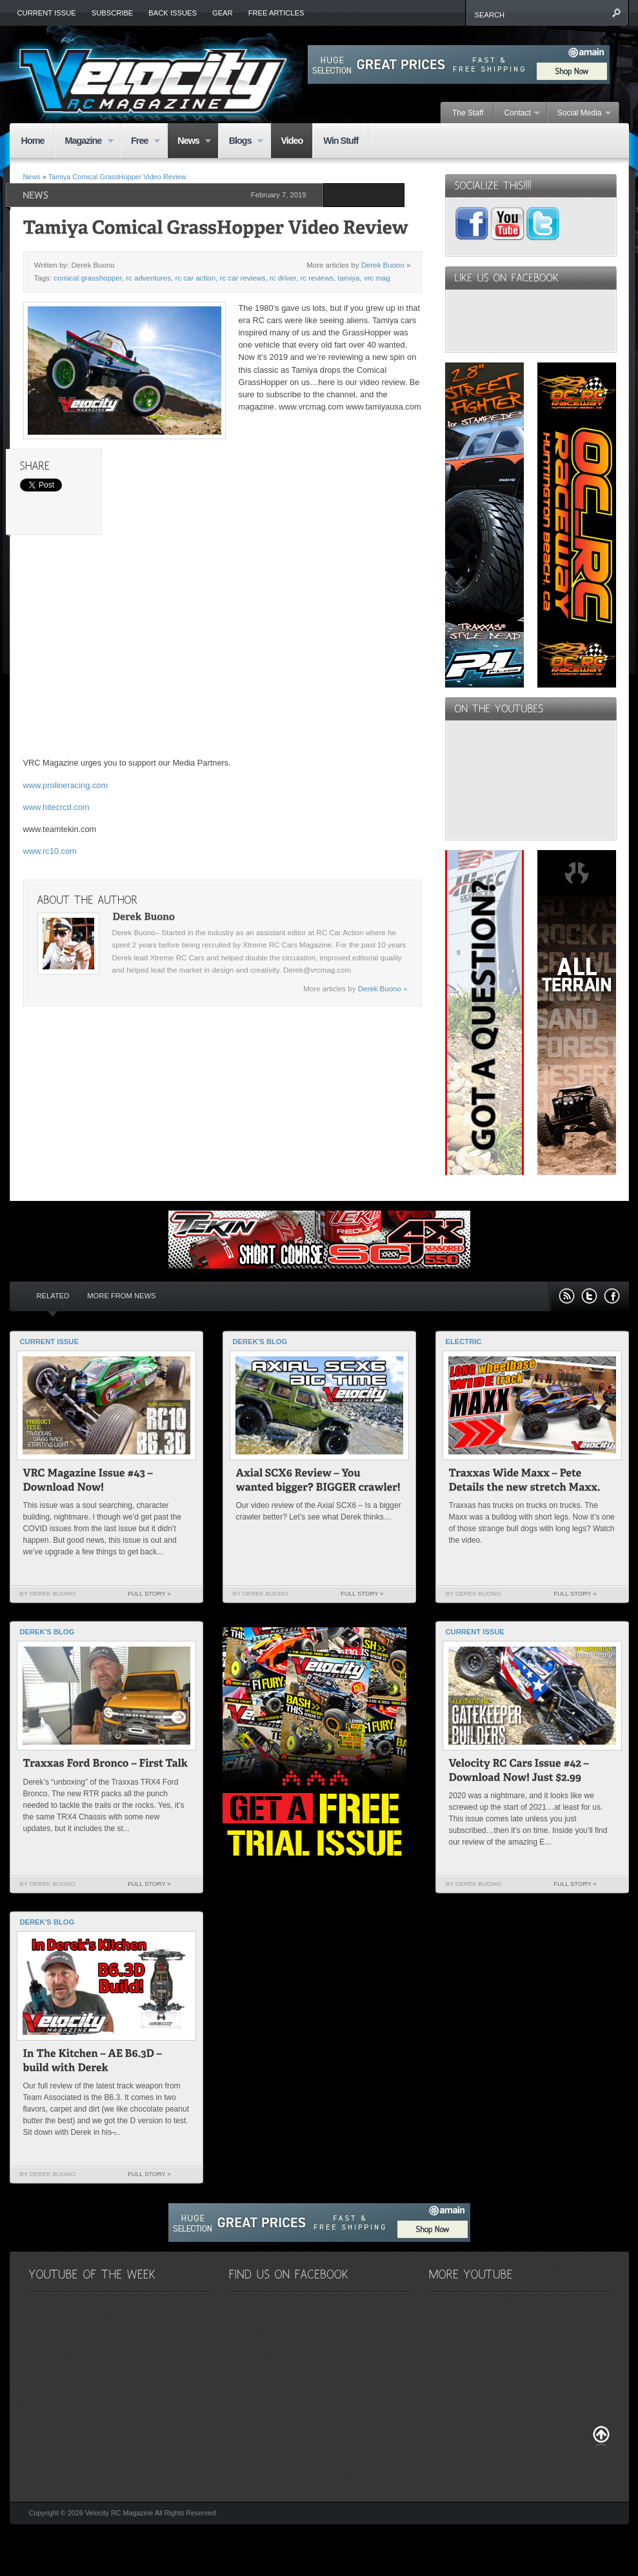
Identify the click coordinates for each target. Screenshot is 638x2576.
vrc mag (377, 278)
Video (292, 140)
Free (140, 141)
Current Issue (46, 13)
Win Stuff (340, 140)
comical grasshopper (88, 278)
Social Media (579, 113)
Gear (222, 13)
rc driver (283, 278)
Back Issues (172, 13)
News (189, 141)
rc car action (195, 278)
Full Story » (149, 1593)
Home (33, 140)
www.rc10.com (50, 851)
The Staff (467, 112)
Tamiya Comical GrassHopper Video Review (117, 177)
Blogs (241, 141)
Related (53, 1296)
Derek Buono (382, 265)
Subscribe (113, 13)
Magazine (83, 141)
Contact (517, 113)
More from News (121, 1296)
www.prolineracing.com (65, 785)
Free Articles (276, 13)
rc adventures (148, 278)
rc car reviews (243, 278)
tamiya (349, 278)
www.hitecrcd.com (56, 807)
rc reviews (317, 278)
